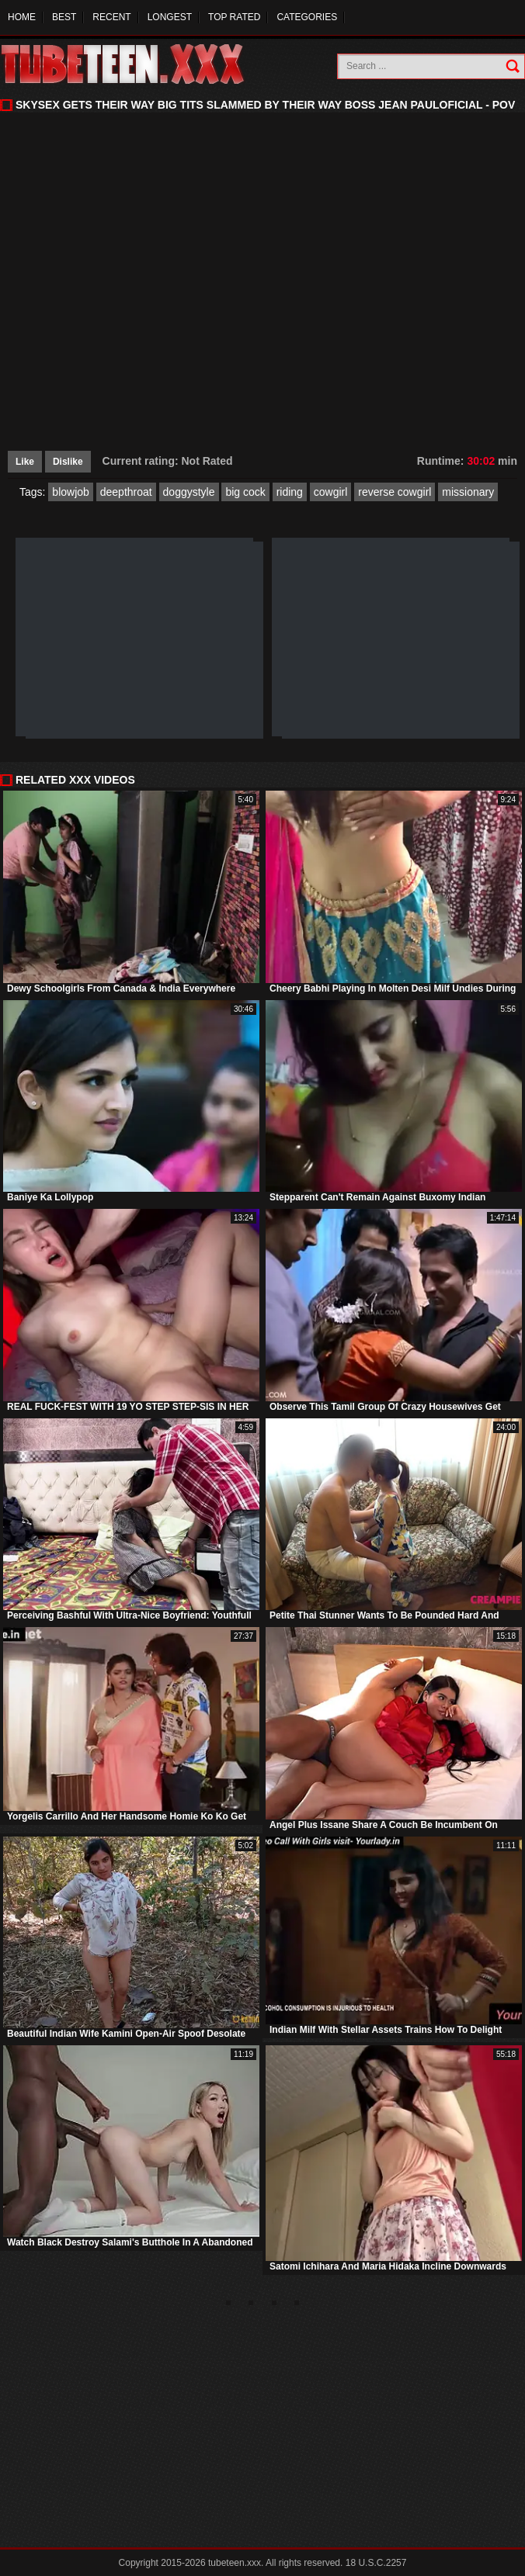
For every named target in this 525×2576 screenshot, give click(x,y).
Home (22, 17)
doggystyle (189, 492)
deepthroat (126, 492)
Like (25, 461)
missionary (468, 492)
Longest (170, 17)
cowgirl (331, 492)
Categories (306, 17)
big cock (245, 492)
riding (289, 492)
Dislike (68, 461)
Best (64, 17)
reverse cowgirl (394, 492)
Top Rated (234, 17)
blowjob (70, 492)
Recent (111, 17)
